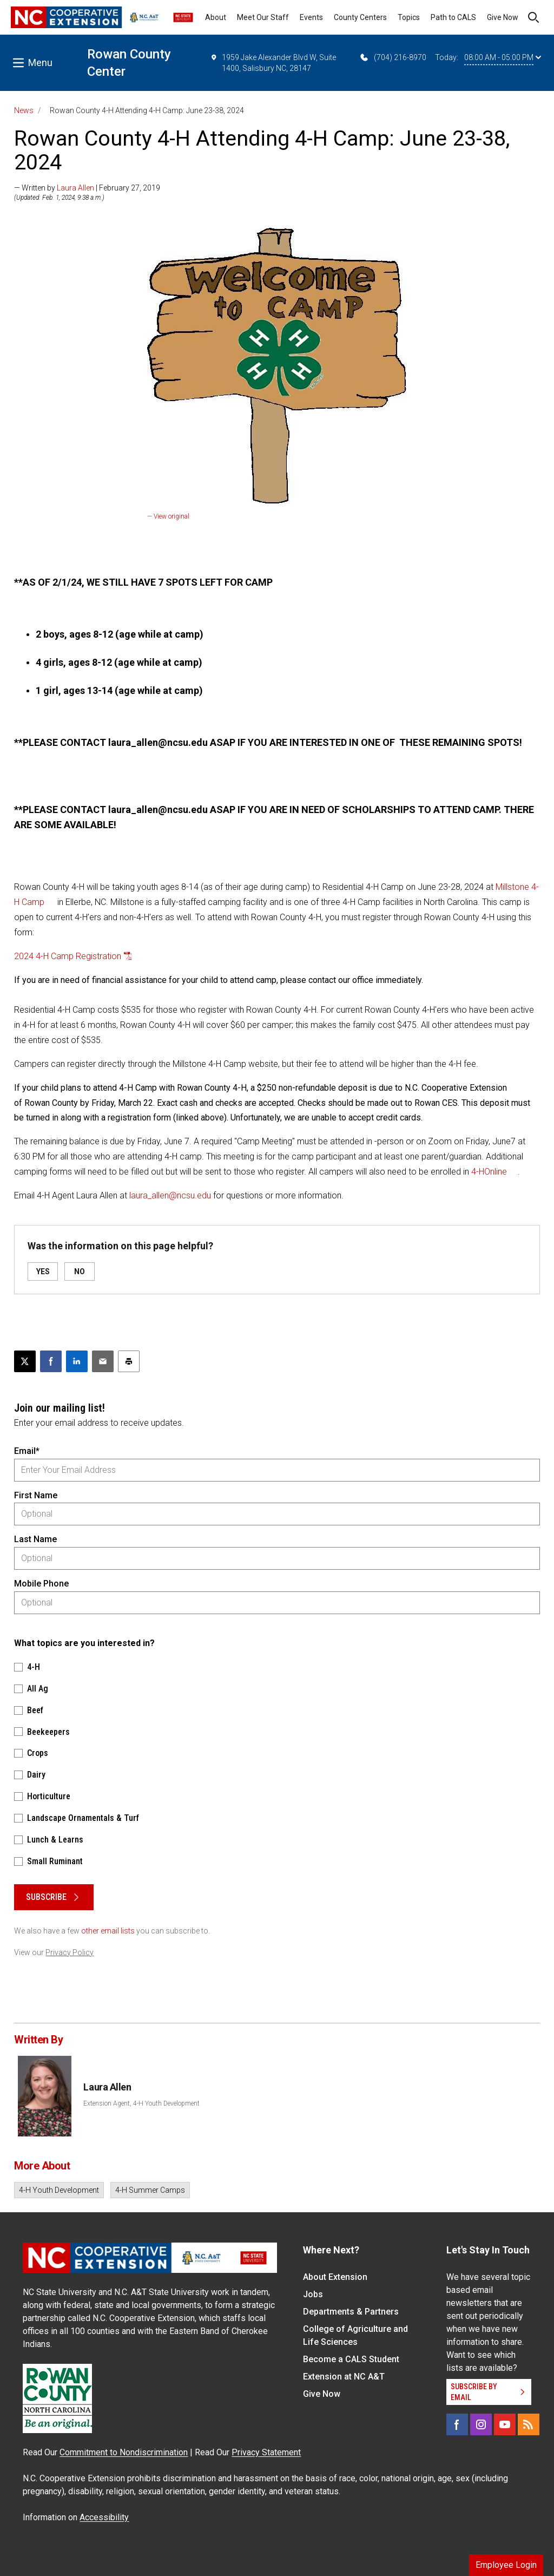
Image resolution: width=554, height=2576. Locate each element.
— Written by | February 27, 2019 (87, 187)
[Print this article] (129, 1361)
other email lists (108, 1930)
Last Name (35, 1539)
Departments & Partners (351, 2311)
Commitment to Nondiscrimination (124, 2452)
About (215, 17)
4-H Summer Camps (150, 2190)
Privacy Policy (69, 1952)
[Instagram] (481, 2424)
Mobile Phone (41, 1583)
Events (311, 17)
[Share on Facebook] (51, 1361)
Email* (26, 1451)
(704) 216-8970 (392, 57)
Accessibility (104, 2517)
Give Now (502, 17)
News (24, 110)
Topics (409, 17)
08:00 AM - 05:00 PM (502, 57)
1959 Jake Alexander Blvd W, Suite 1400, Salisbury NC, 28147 (273, 62)
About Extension (335, 2277)
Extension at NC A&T (344, 2376)
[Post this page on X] (25, 1361)
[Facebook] (457, 2424)
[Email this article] (103, 1361)
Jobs (313, 2294)
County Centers (360, 17)
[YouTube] (505, 2424)
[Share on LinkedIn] (77, 1361)
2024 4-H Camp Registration (67, 956)
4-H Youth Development (59, 2190)
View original (171, 516)
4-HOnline (489, 1171)
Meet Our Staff (263, 17)
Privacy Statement (266, 2452)
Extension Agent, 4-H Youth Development (141, 2103)
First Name (35, 1495)
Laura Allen (75, 187)
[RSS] (528, 2424)
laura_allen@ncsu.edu (170, 1195)
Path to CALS (453, 17)
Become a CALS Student (351, 2359)
